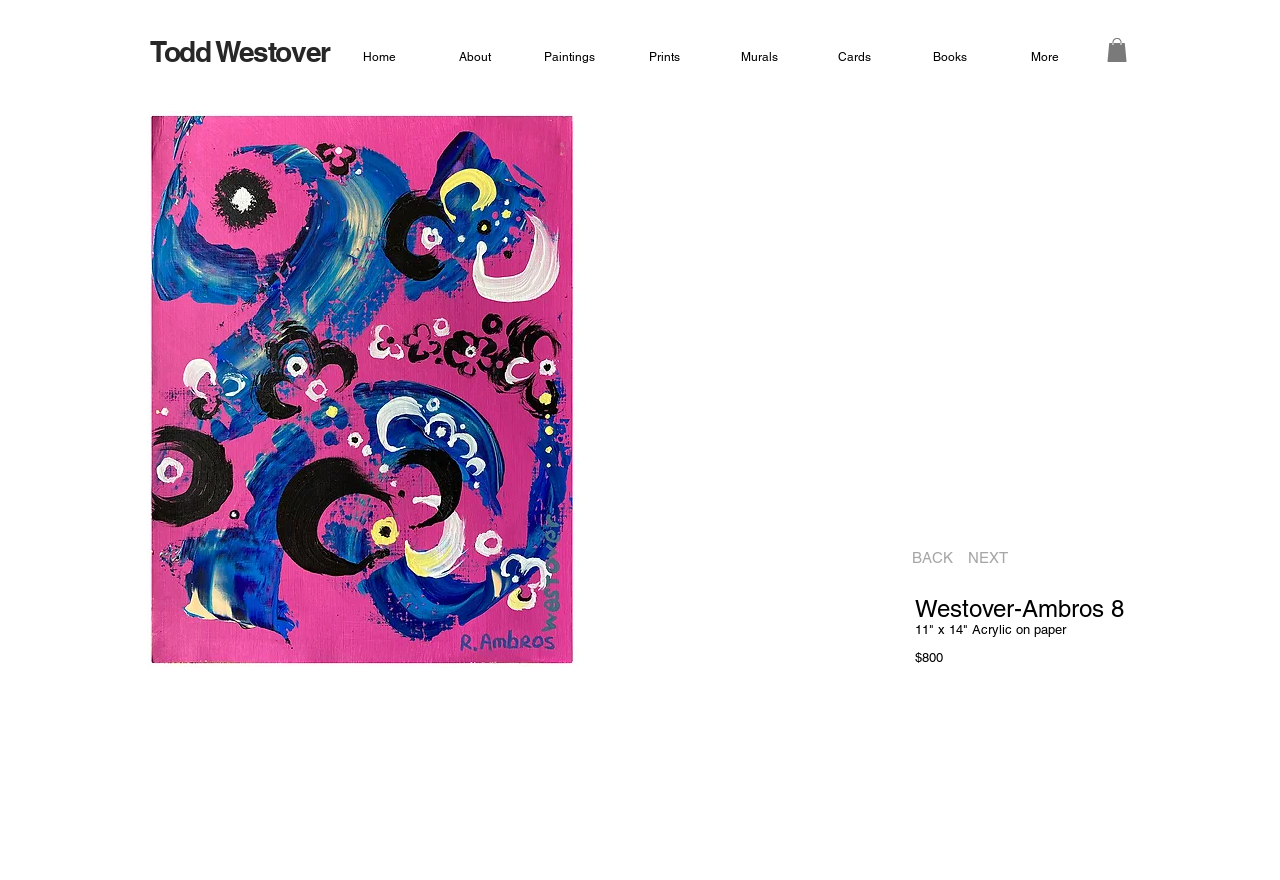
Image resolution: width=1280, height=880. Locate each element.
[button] (1117, 50)
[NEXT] (994, 558)
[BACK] (926, 558)
